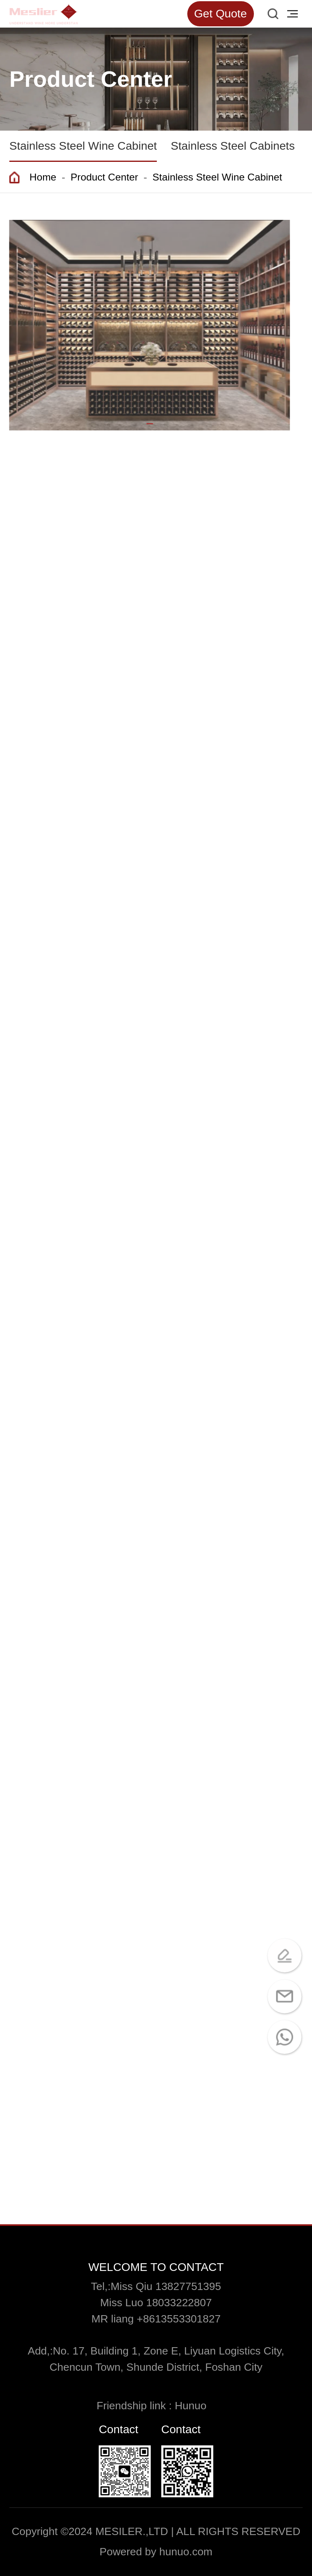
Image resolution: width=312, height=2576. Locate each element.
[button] (147, 423)
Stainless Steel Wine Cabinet (217, 177)
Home (43, 177)
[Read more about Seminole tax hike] (43, 14)
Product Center (104, 177)
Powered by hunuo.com (156, 2552)
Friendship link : (136, 2406)
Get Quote (220, 13)
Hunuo (195, 2406)
